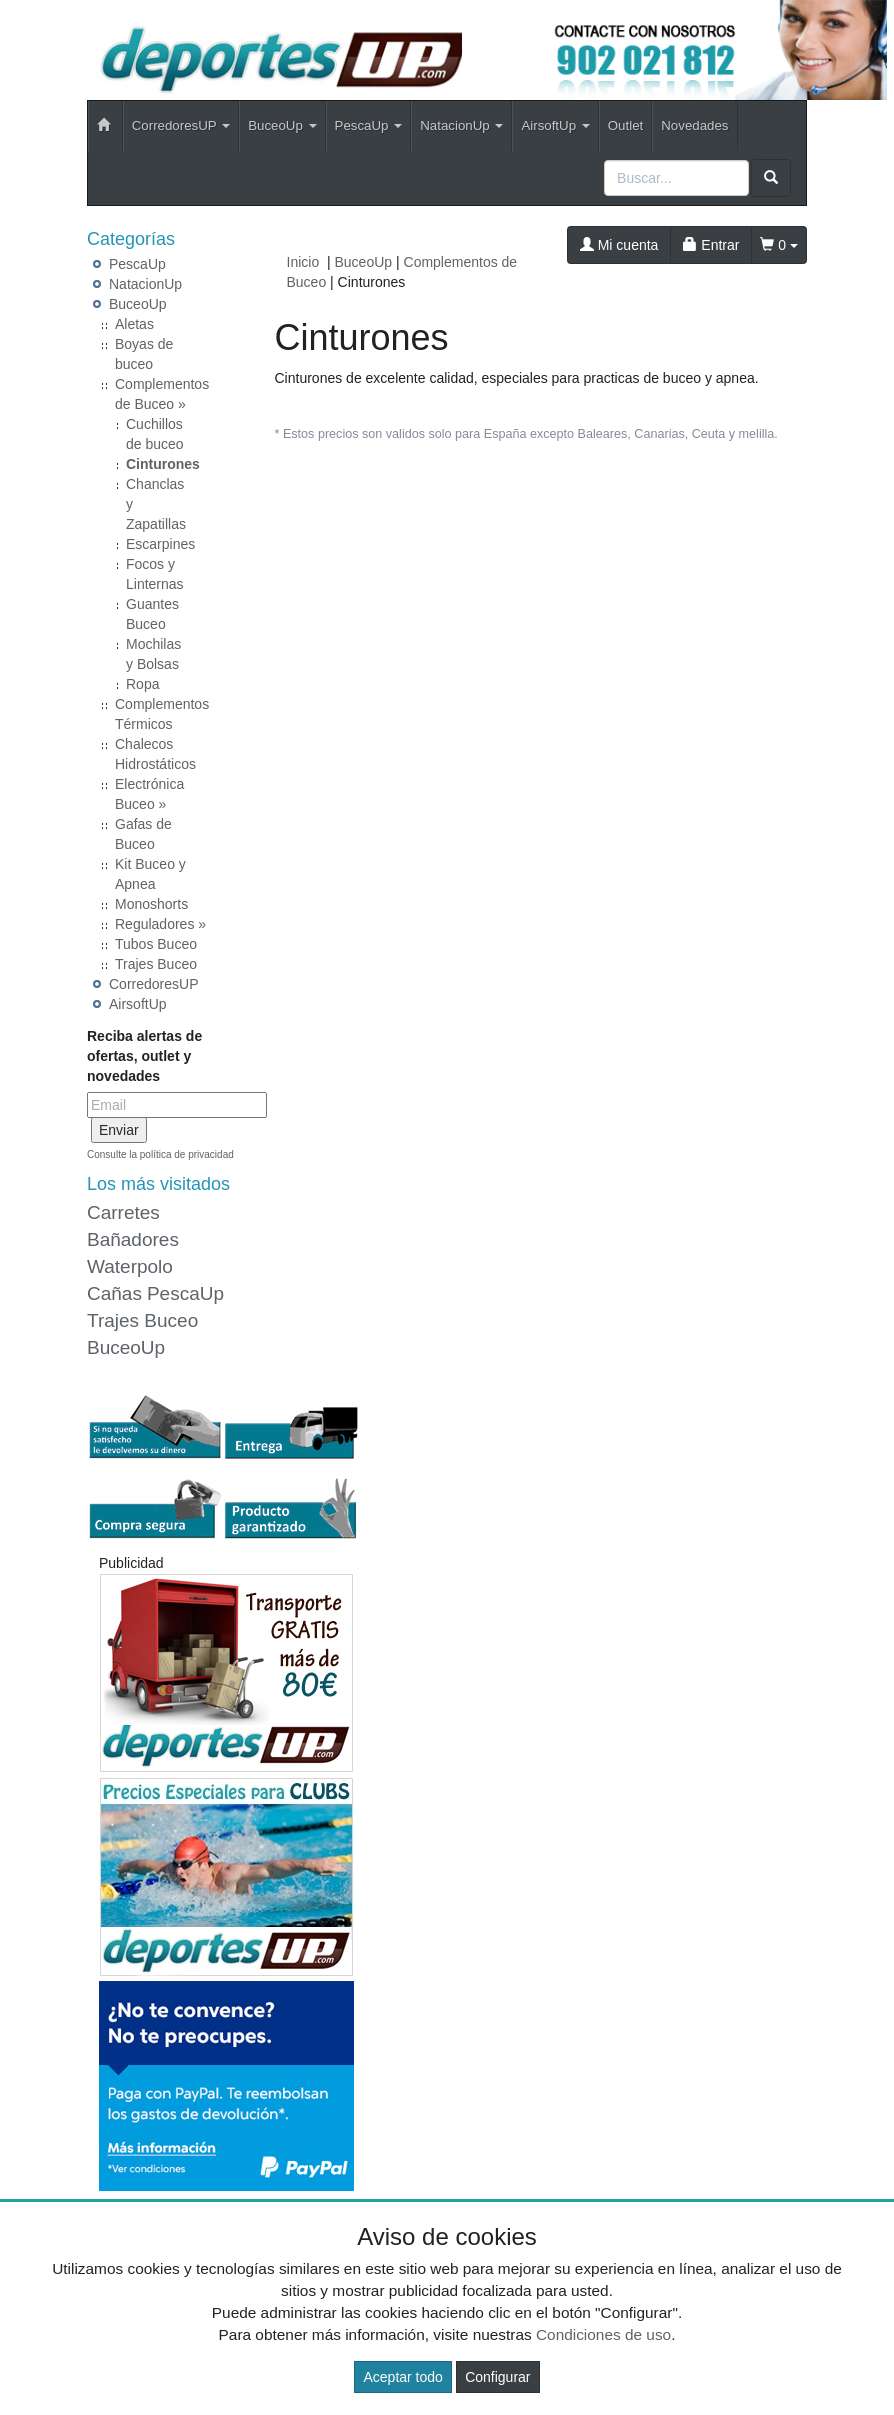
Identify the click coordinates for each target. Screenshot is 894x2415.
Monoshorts (151, 904)
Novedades (694, 125)
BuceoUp (138, 304)
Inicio (303, 262)
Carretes (123, 1212)
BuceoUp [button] (282, 125)
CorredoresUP (153, 984)
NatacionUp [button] (461, 125)
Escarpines (160, 544)
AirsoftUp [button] (555, 125)
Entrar (711, 245)
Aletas (134, 324)
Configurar (497, 2377)
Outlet (625, 125)
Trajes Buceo (156, 964)
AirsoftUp (138, 1004)
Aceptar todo (402, 2377)
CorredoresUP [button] (181, 125)
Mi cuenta (619, 245)
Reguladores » (160, 924)
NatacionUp (145, 284)
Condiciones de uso (603, 2334)
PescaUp (137, 264)
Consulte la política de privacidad (160, 1154)
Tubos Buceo (156, 944)
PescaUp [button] (369, 125)
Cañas (114, 1293)
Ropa (142, 684)
